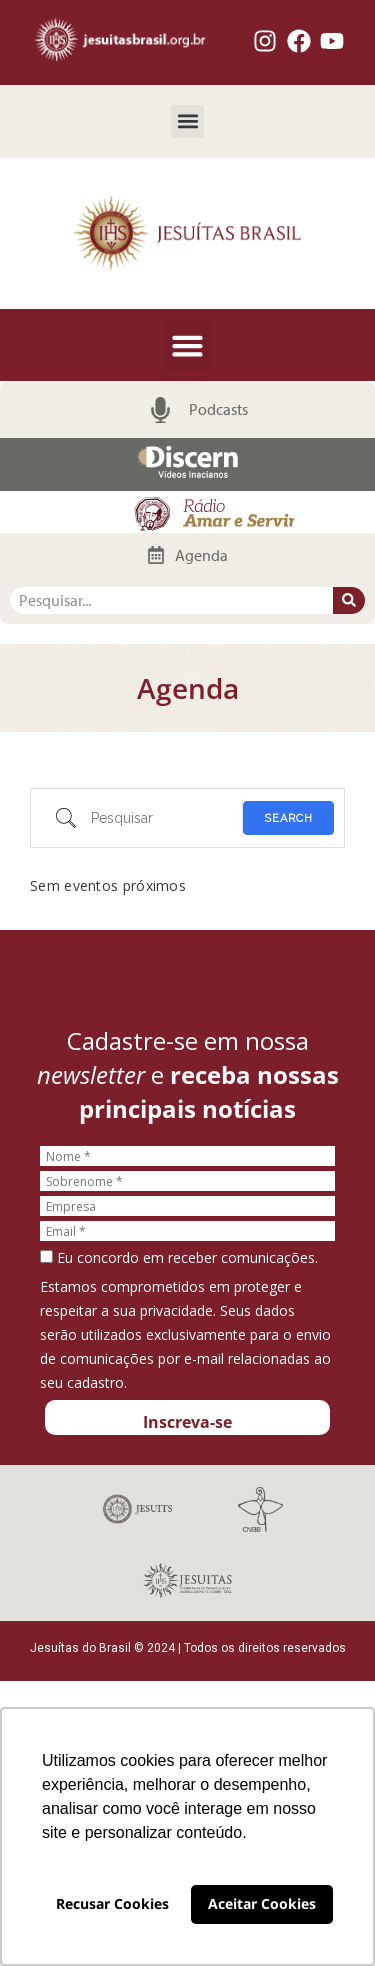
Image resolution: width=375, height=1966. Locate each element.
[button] (187, 121)
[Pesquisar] (349, 600)
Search (288, 818)
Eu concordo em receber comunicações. (179, 1258)
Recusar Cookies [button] (112, 1903)
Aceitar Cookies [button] (262, 1903)
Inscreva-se (187, 1422)
